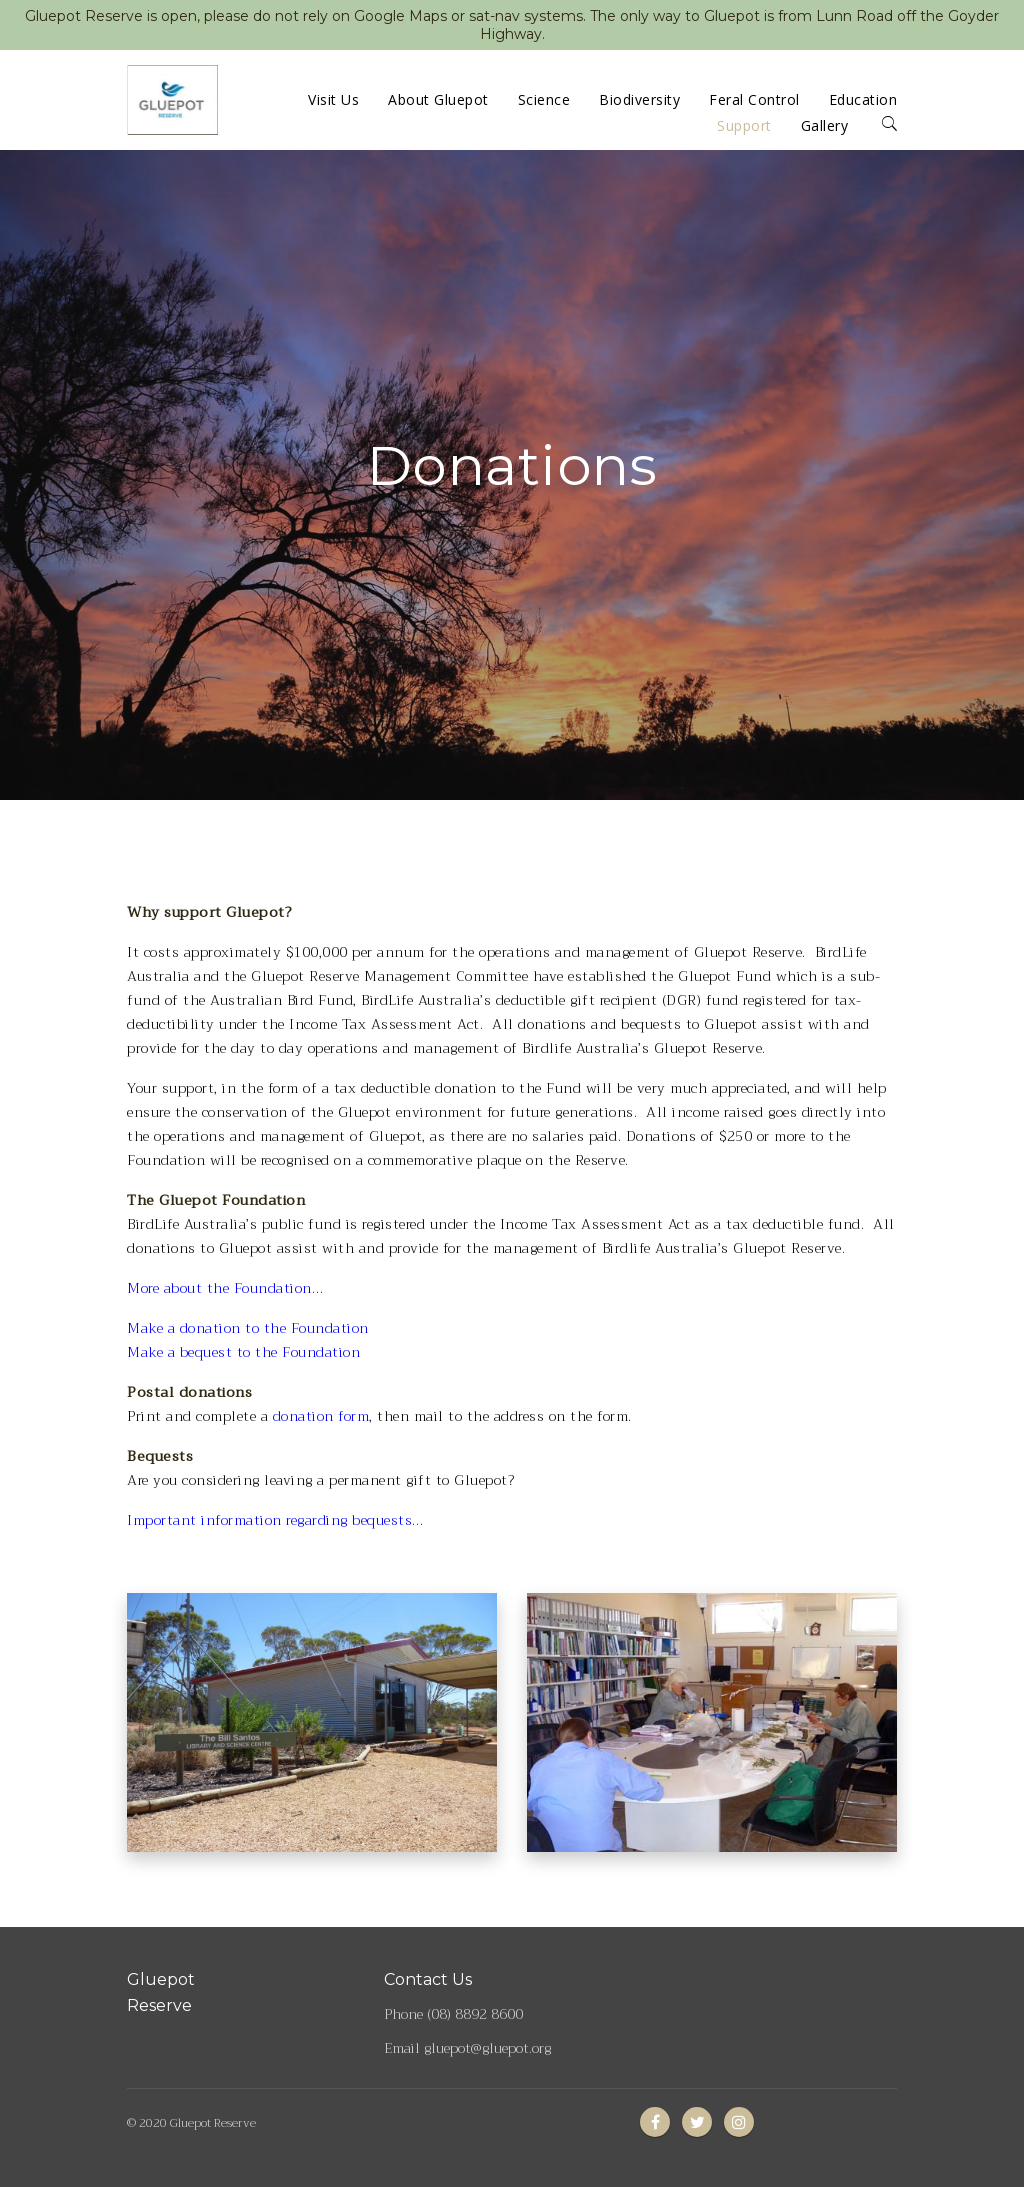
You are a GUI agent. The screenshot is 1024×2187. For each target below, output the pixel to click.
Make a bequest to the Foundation (243, 1352)
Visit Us (333, 99)
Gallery (825, 125)
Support (744, 125)
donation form (321, 1416)
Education (863, 99)
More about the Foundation (219, 1288)
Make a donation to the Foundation (248, 1328)
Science (544, 99)
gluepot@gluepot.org (487, 2048)
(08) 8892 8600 (475, 2014)
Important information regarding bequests (269, 1520)
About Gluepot (438, 99)
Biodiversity (639, 99)
